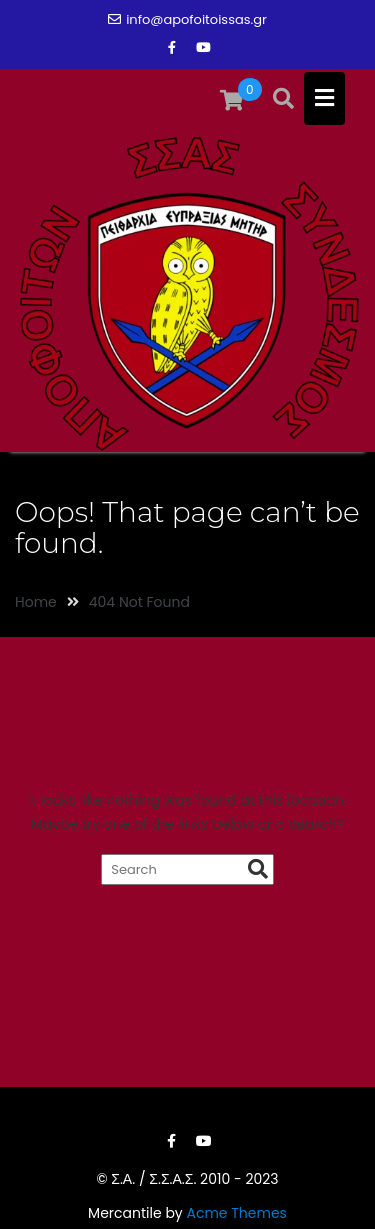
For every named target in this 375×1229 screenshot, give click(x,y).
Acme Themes (236, 1213)
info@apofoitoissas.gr (187, 19)
